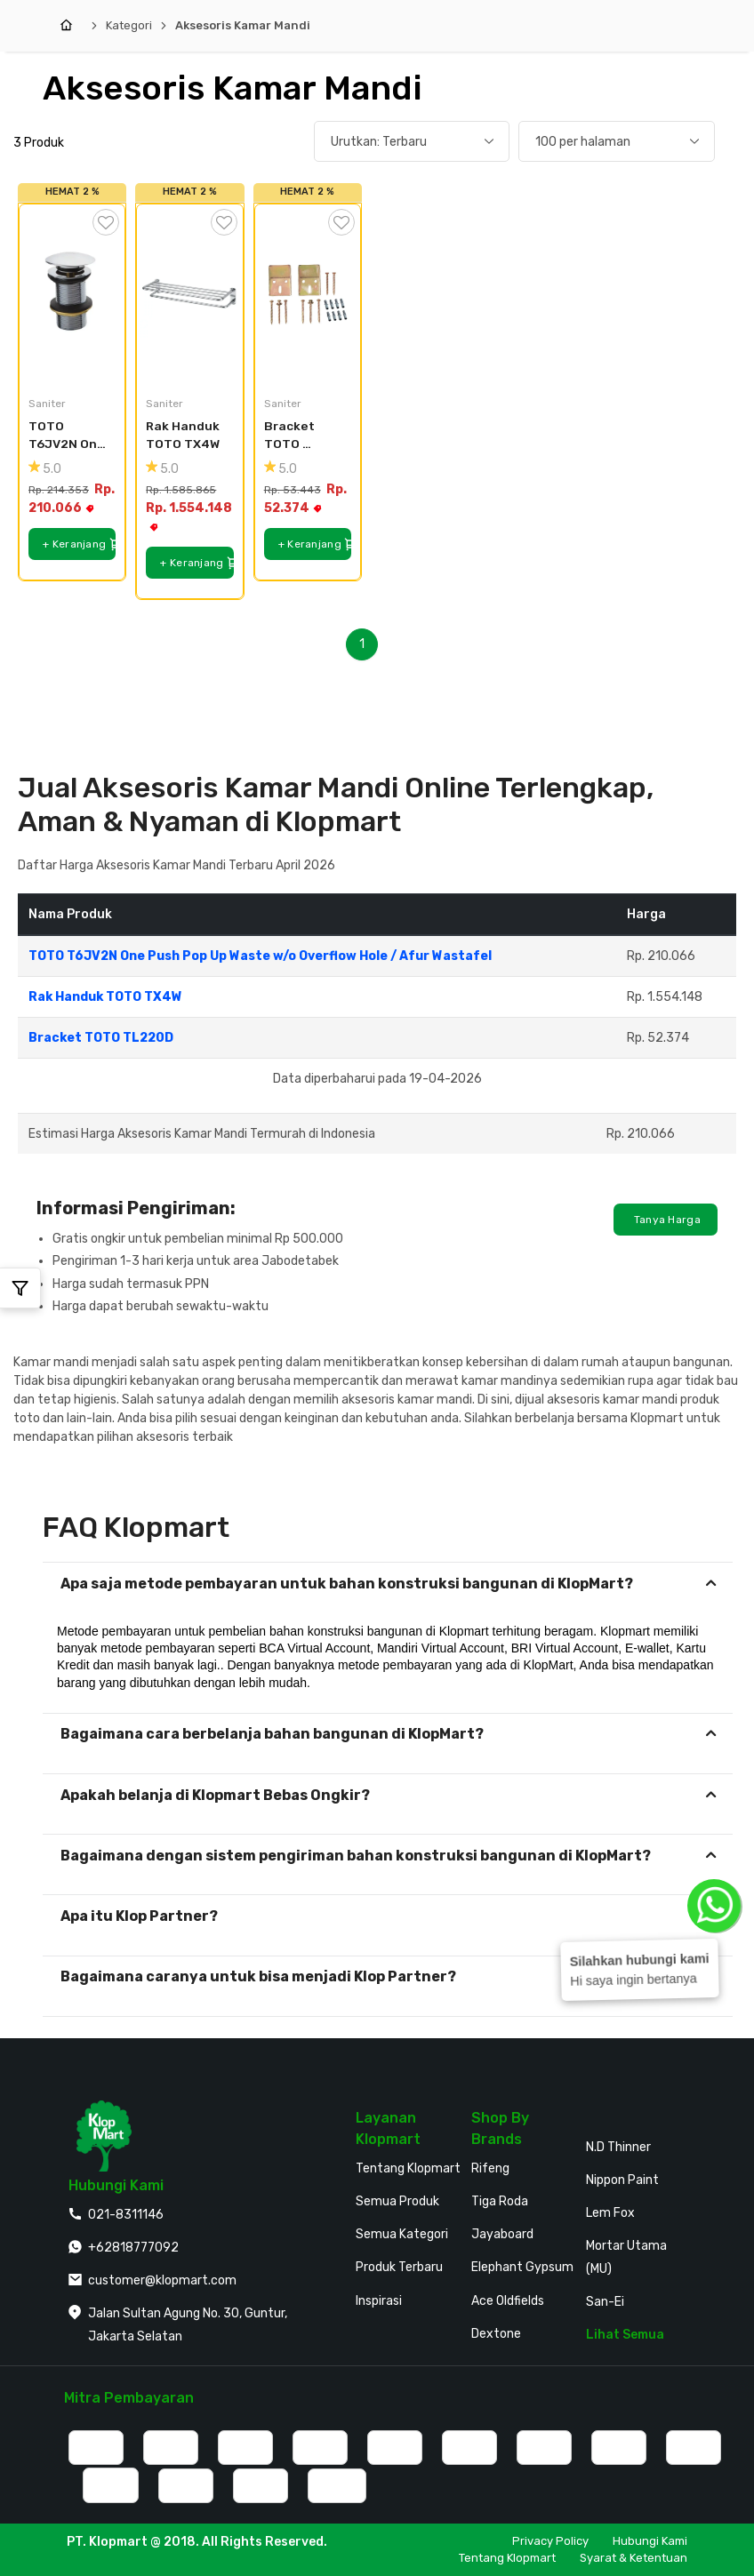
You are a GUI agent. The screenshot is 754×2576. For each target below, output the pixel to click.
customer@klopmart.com (162, 2280)
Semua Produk (397, 2201)
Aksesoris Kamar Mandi (242, 25)
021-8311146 (126, 2214)
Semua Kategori (402, 2234)
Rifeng (490, 2168)
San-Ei (605, 2301)
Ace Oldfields (507, 2300)
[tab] (388, 1583)
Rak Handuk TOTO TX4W (184, 435)
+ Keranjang (79, 544)
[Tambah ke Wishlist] (105, 222)
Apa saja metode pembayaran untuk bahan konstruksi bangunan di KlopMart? (346, 1583)
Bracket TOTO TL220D (290, 436)
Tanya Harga (665, 1219)
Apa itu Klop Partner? (139, 1916)
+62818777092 (133, 2247)
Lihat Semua (625, 2334)
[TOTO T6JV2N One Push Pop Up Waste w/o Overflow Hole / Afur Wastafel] (72, 293)
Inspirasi (379, 2300)
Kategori (129, 25)
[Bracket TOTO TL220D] (307, 293)
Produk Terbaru (399, 2267)
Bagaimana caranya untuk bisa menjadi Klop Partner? (258, 1976)
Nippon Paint (622, 2180)
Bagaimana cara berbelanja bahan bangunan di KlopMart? (272, 1733)
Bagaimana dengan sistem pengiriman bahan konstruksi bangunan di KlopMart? (355, 1855)
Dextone (496, 2333)
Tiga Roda (499, 2201)
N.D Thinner (618, 2147)
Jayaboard (502, 2234)
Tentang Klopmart (408, 2168)
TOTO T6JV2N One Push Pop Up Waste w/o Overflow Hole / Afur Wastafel (68, 436)
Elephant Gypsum (522, 2267)
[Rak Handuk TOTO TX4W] (189, 293)
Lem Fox (610, 2212)
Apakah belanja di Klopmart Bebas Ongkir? (215, 1795)
